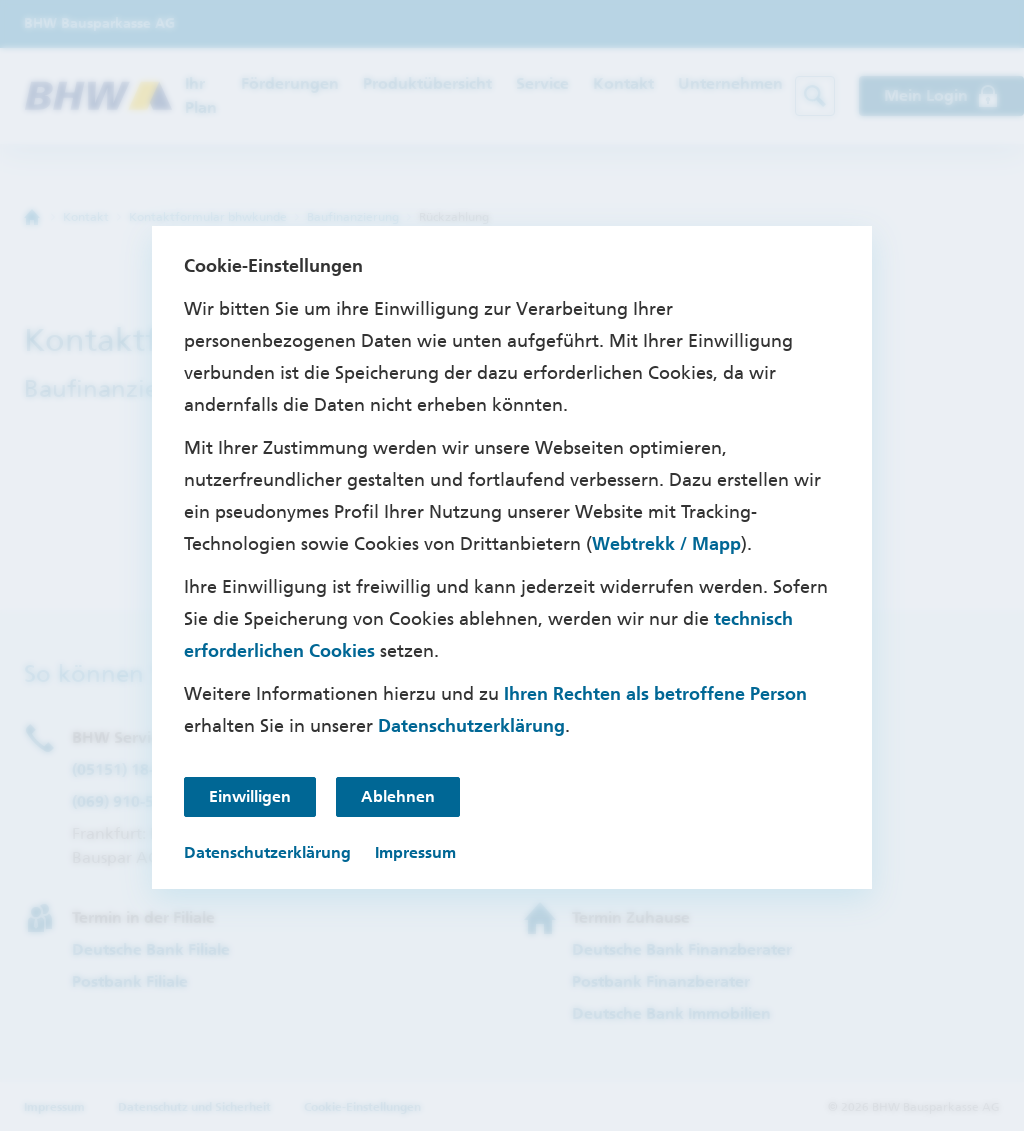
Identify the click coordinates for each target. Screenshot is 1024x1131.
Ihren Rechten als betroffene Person (655, 694)
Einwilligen (250, 796)
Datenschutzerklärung (471, 726)
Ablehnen (398, 796)
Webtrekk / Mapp (666, 544)
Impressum (415, 852)
